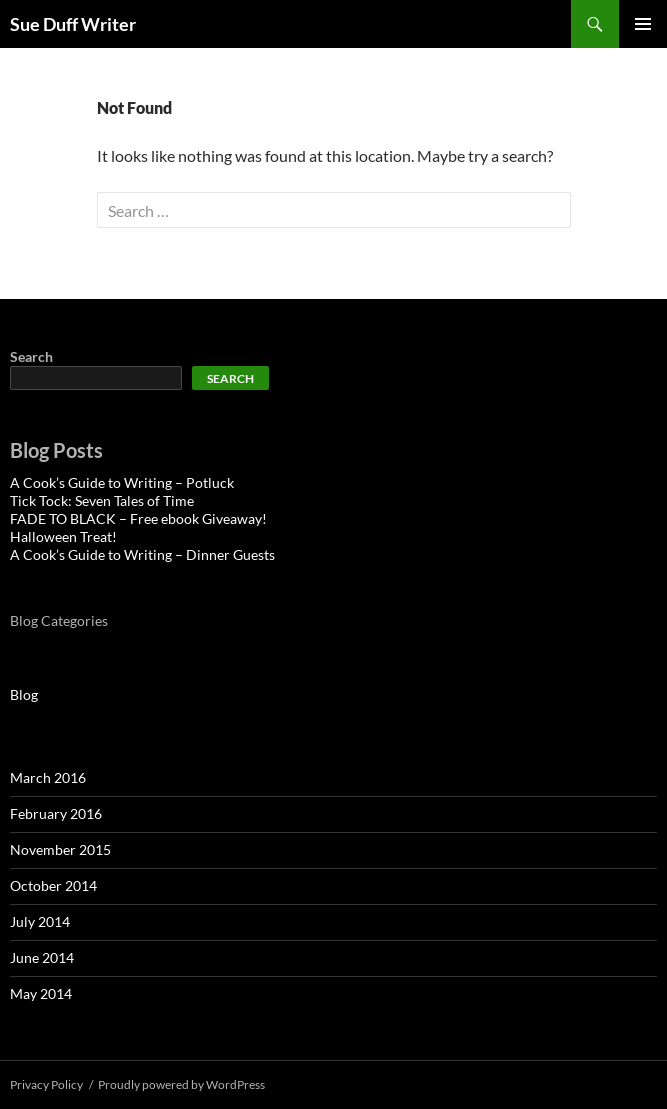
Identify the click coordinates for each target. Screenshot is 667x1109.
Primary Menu (643, 24)
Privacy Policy (46, 1084)
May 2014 (41, 993)
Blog (24, 694)
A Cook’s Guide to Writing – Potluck (122, 482)
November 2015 (60, 849)
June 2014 (42, 957)
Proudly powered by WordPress (181, 1084)
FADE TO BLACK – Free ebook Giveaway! (138, 518)
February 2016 (56, 813)
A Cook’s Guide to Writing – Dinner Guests (142, 554)
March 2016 (48, 777)
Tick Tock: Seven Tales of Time (102, 500)
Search (31, 356)
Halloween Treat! (63, 536)
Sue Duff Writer (73, 24)
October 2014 (53, 885)
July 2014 (40, 921)
